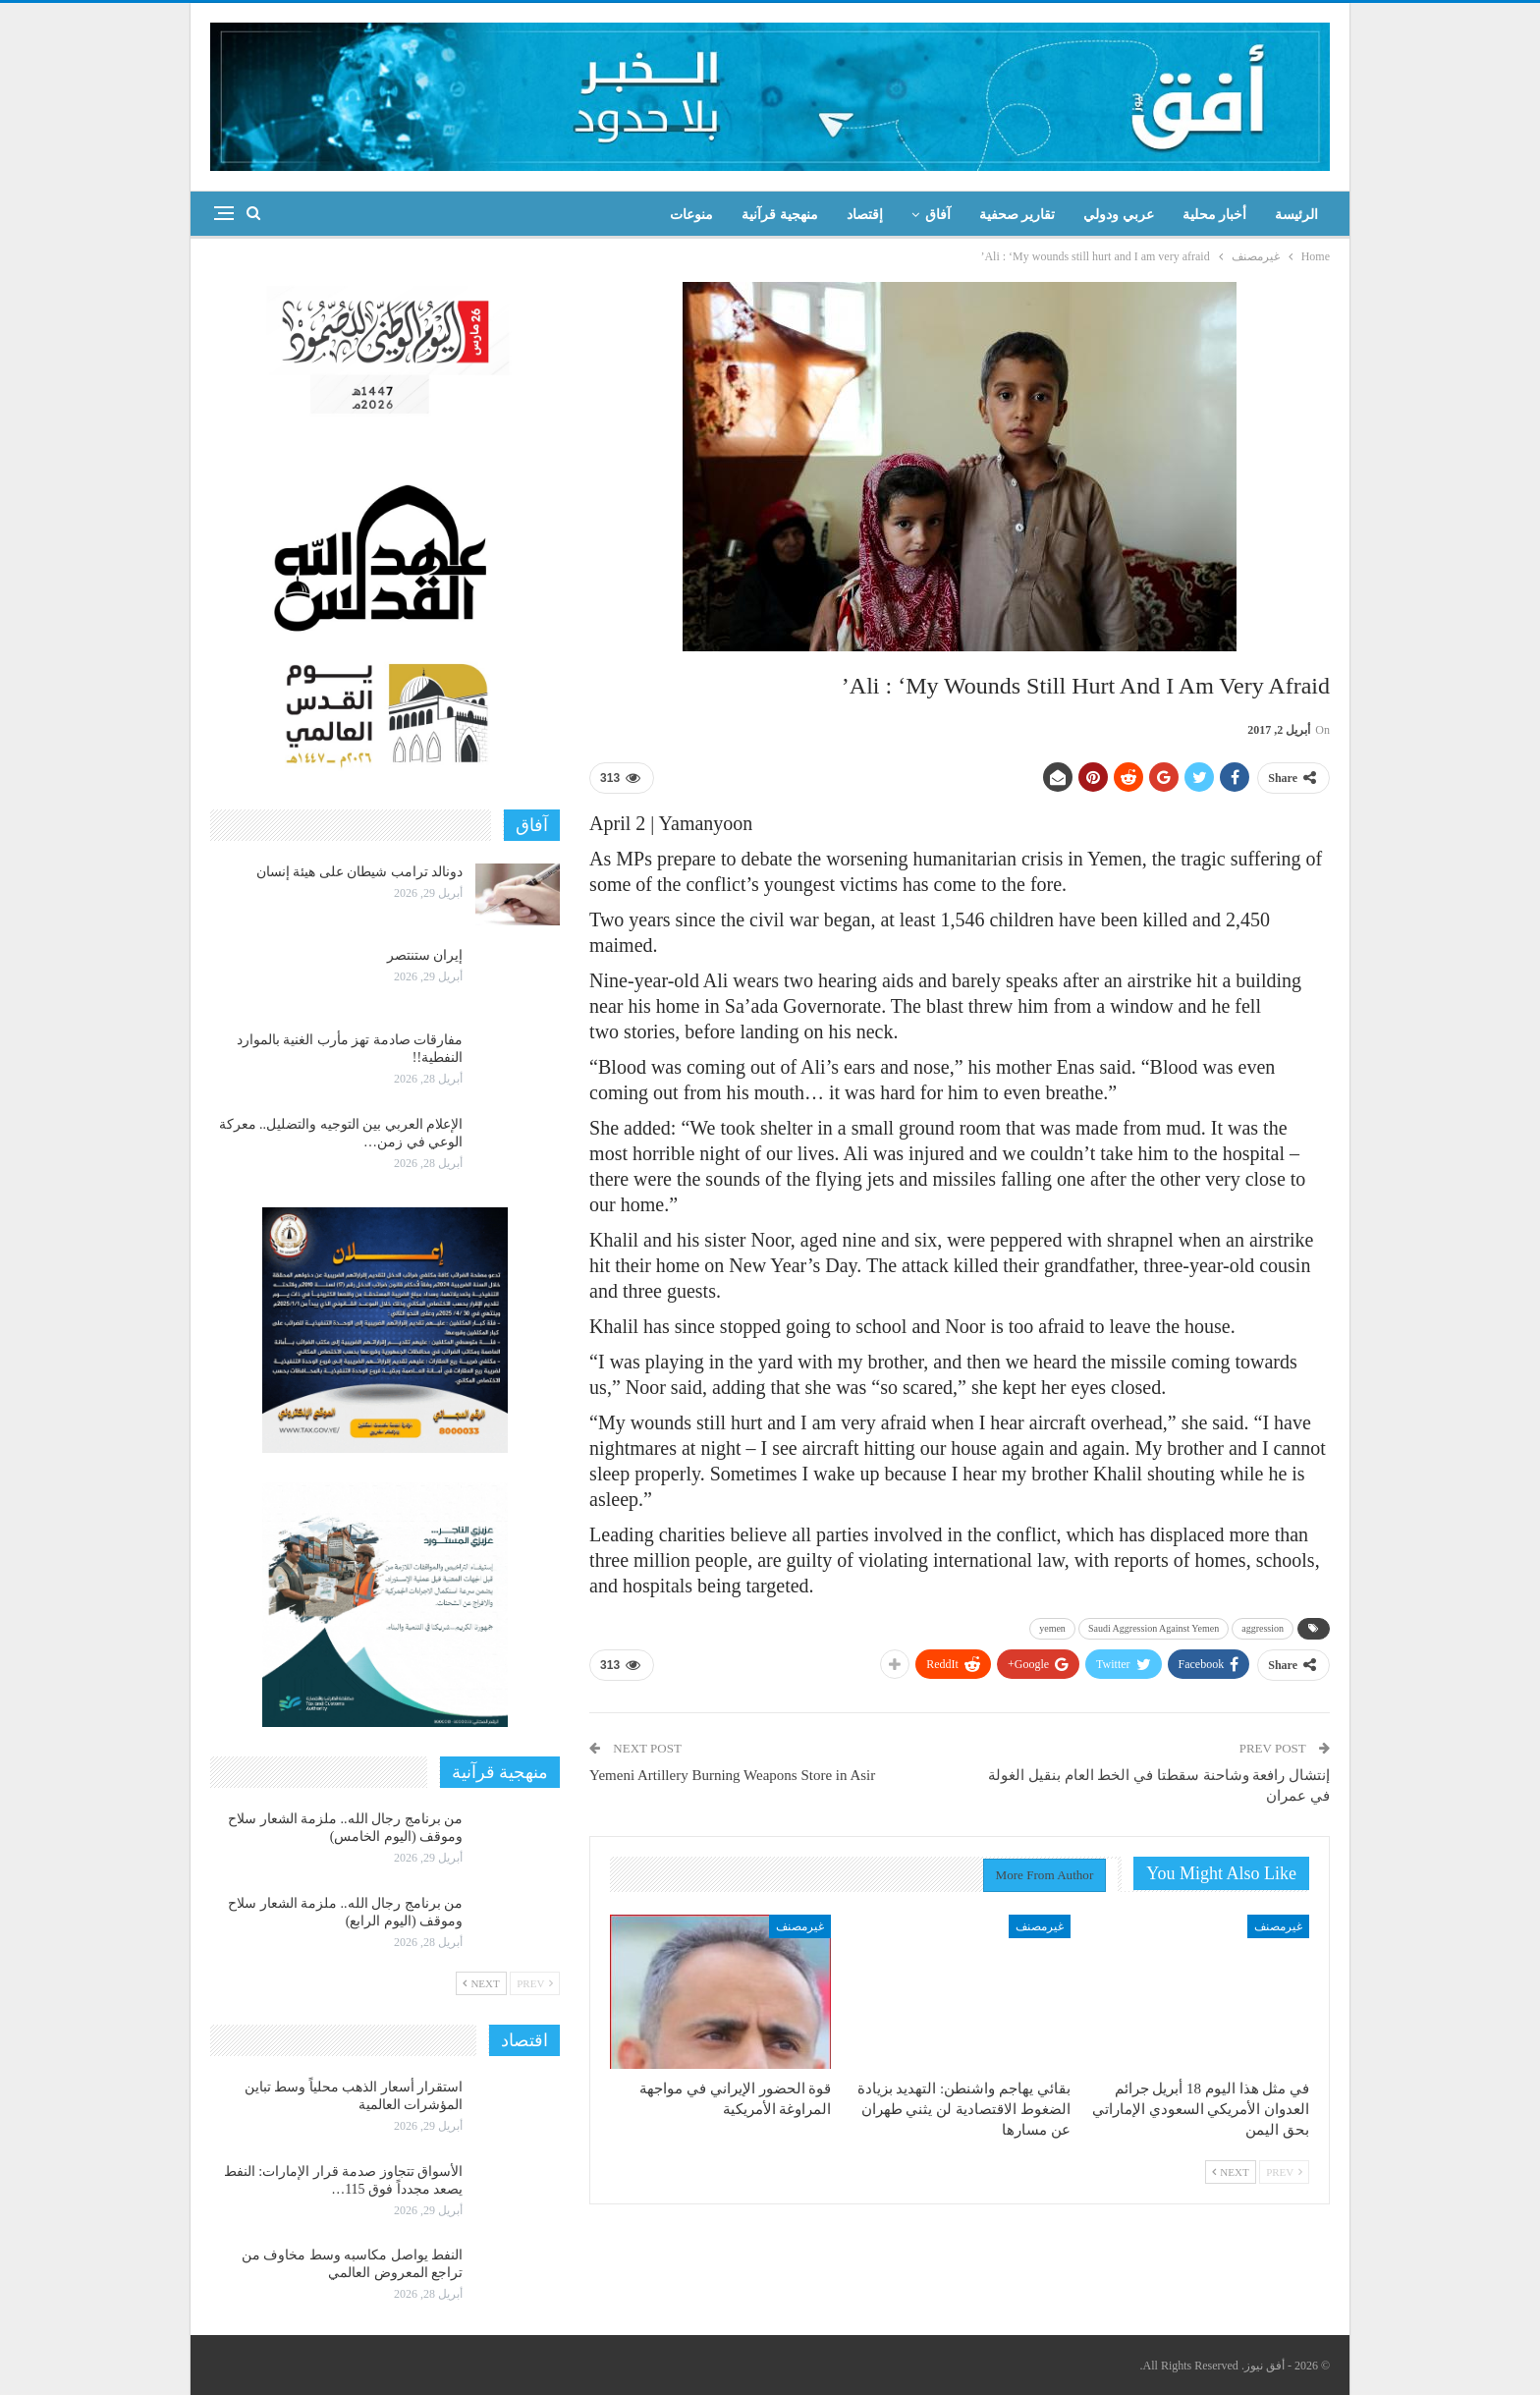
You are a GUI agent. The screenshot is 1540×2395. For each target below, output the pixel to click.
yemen (1052, 1628)
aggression (1262, 1628)
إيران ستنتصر (425, 955)
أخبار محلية (1214, 214)
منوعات (691, 214)
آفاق (938, 214)
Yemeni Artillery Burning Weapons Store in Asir (732, 1775)
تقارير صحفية (1017, 214)
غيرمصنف (1278, 1926)
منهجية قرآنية (780, 214)
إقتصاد (865, 214)
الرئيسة (1296, 214)
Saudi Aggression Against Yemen (1153, 1628)
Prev (1284, 2172)
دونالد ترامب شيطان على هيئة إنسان (360, 871)
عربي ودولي (1118, 214)
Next (1230, 2172)
